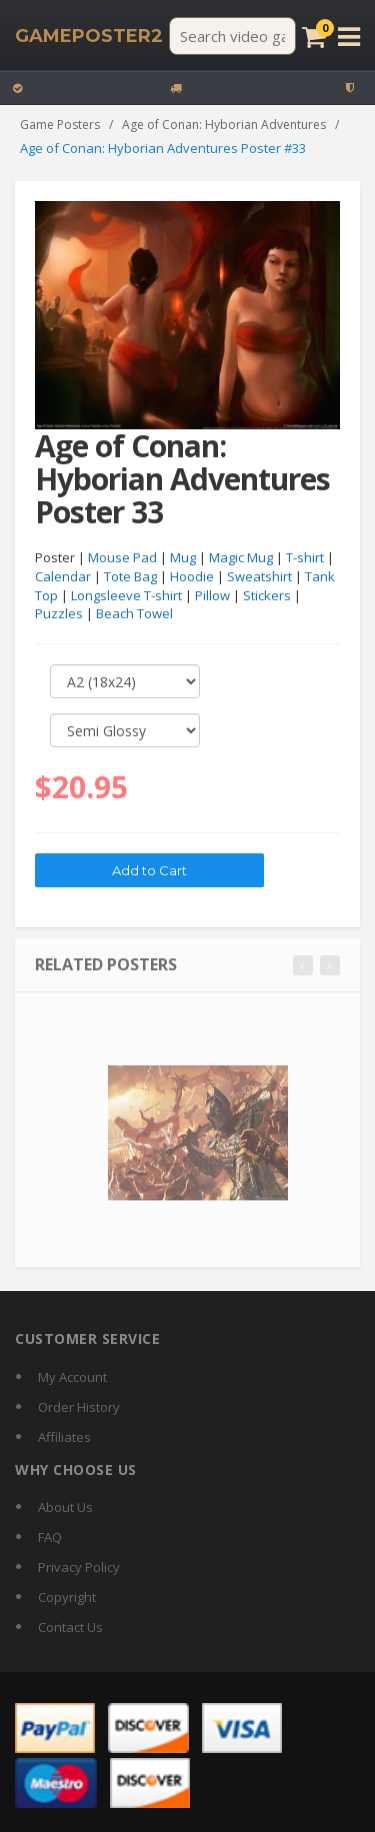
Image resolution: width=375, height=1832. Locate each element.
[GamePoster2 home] (89, 36)
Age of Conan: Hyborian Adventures (224, 124)
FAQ (50, 1537)
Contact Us (70, 1627)
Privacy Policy (79, 1567)
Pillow (212, 595)
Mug (183, 558)
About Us (65, 1507)
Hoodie (192, 577)
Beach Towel (134, 614)
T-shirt (305, 558)
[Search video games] (232, 36)
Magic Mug (241, 558)
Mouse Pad (122, 558)
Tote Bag (130, 577)
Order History (79, 1407)
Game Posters (60, 124)
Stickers (267, 595)
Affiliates (64, 1437)
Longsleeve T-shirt (126, 595)
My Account (72, 1377)
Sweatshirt (259, 577)
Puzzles (59, 614)
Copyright (67, 1597)
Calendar (63, 577)
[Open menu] (349, 36)
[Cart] (314, 36)
